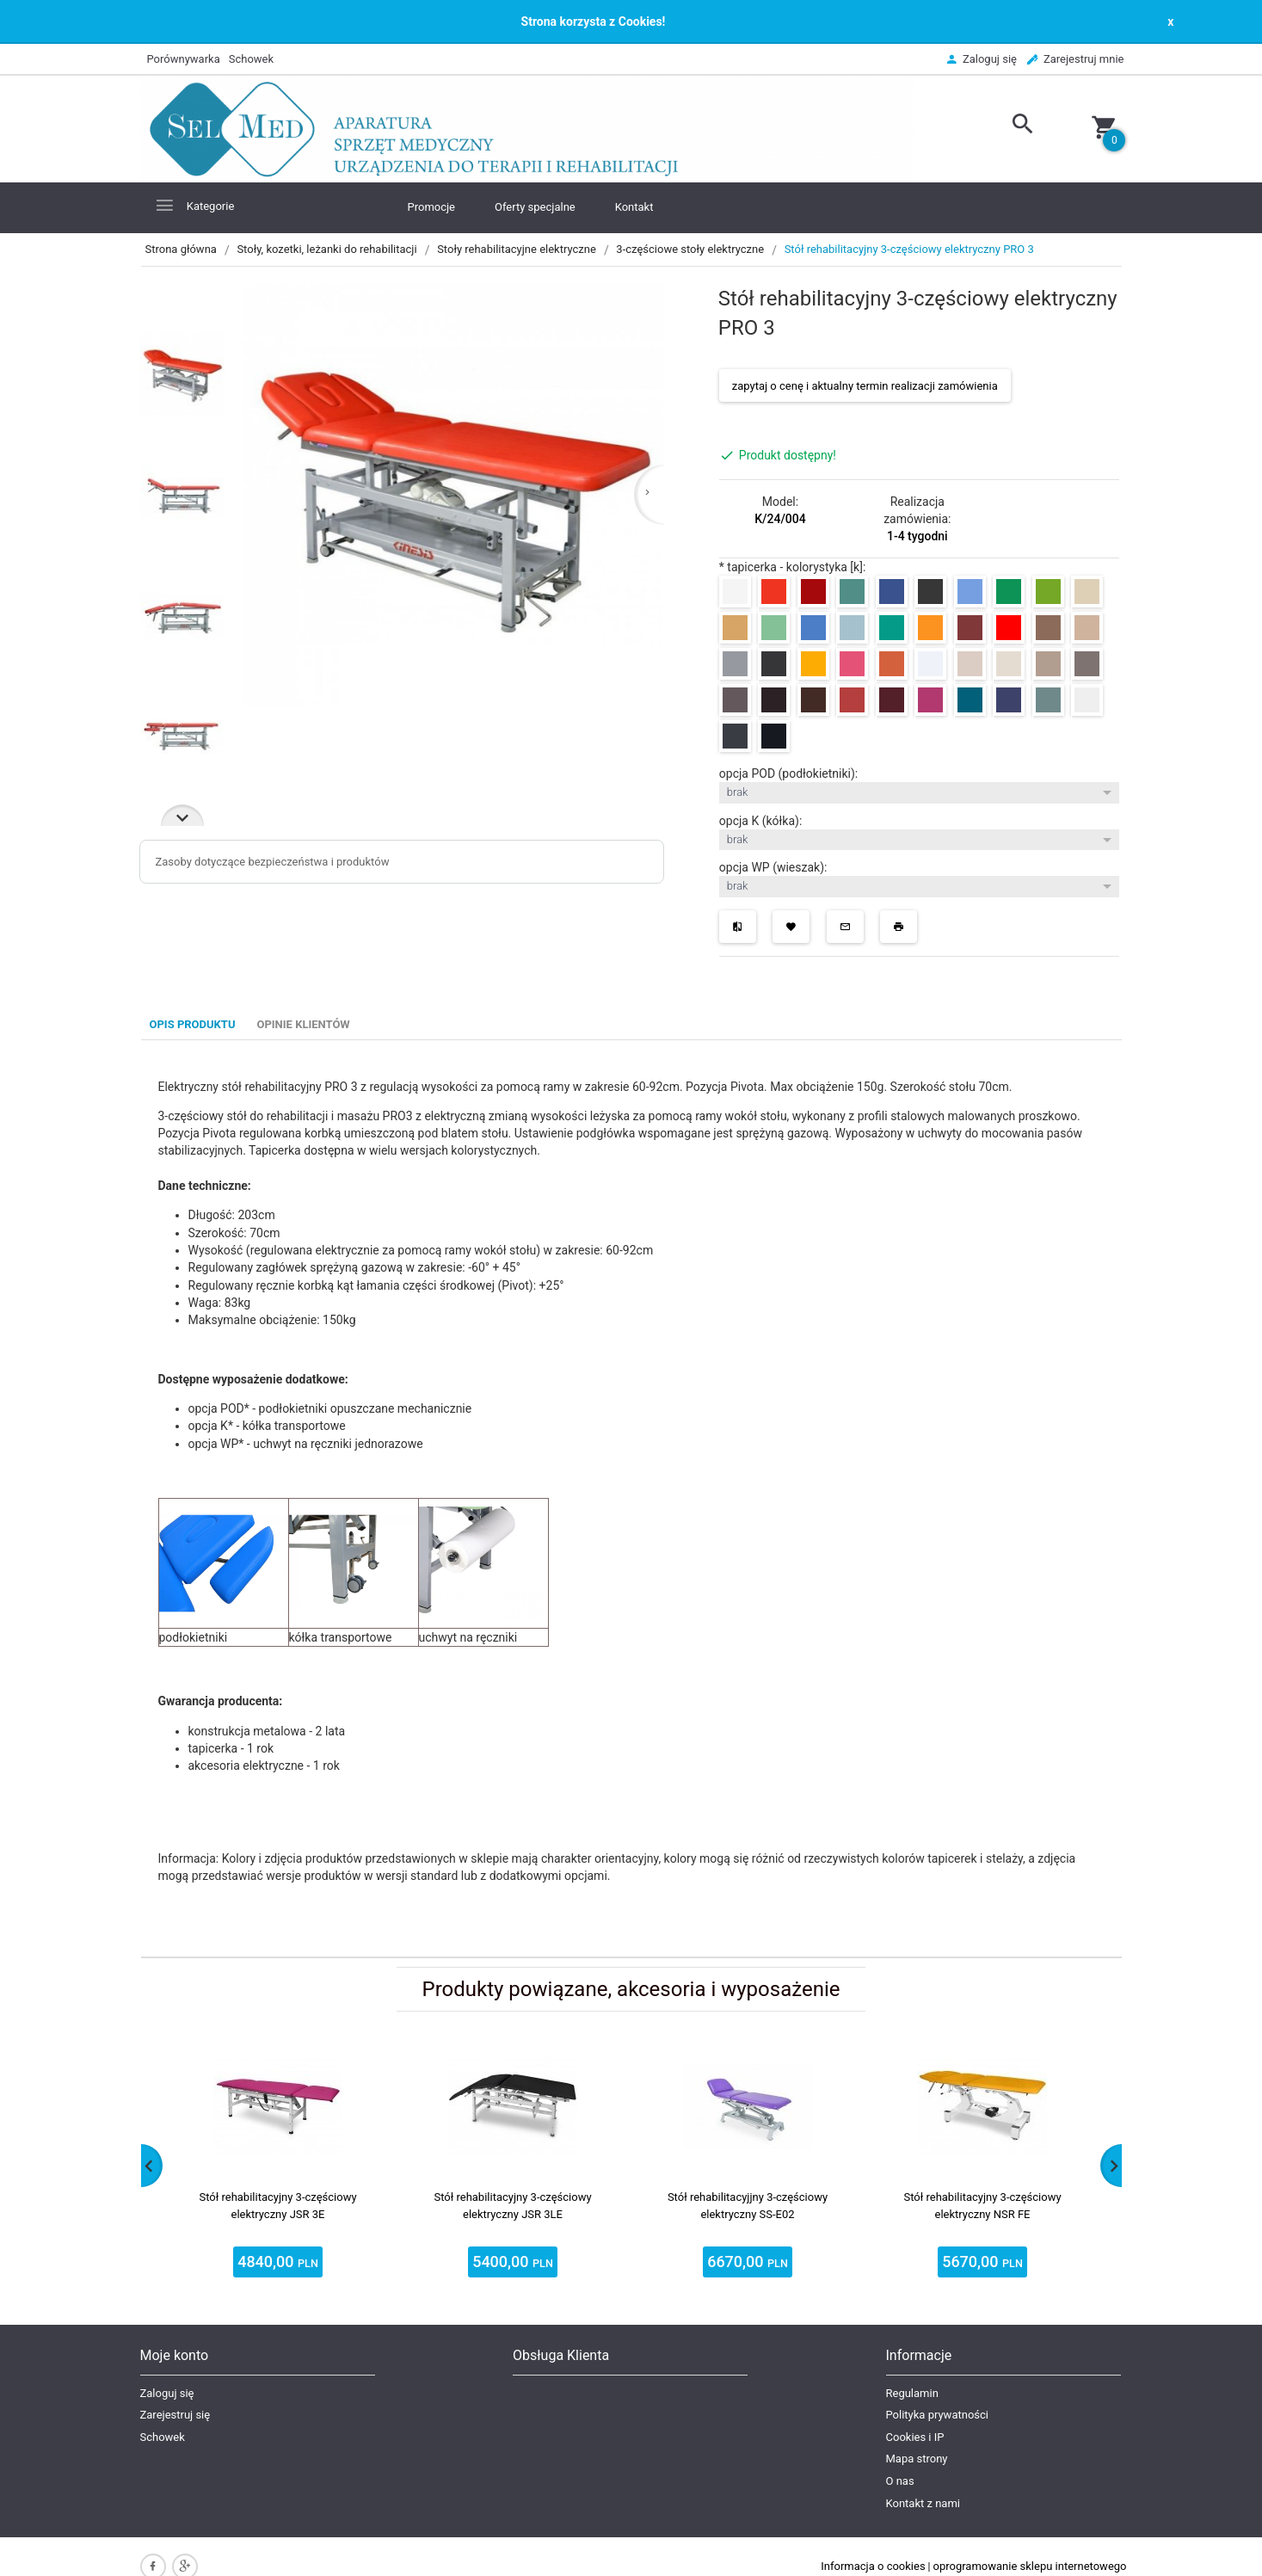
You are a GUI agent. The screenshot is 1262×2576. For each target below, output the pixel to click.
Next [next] (182, 815)
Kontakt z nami (923, 2503)
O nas (900, 2480)
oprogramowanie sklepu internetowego (1030, 2566)
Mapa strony (917, 2458)
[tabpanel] (631, 1498)
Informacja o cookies (873, 2566)
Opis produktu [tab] (193, 1024)
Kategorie (194, 205)
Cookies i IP (915, 2437)
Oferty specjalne (535, 206)
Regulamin (912, 2393)
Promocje (432, 206)
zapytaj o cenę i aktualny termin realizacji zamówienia (865, 385)
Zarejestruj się (175, 2414)
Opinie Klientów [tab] (302, 1024)
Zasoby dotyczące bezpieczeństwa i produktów (273, 861)
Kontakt (634, 206)
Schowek (162, 2437)
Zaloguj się (167, 2393)
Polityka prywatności (937, 2414)
